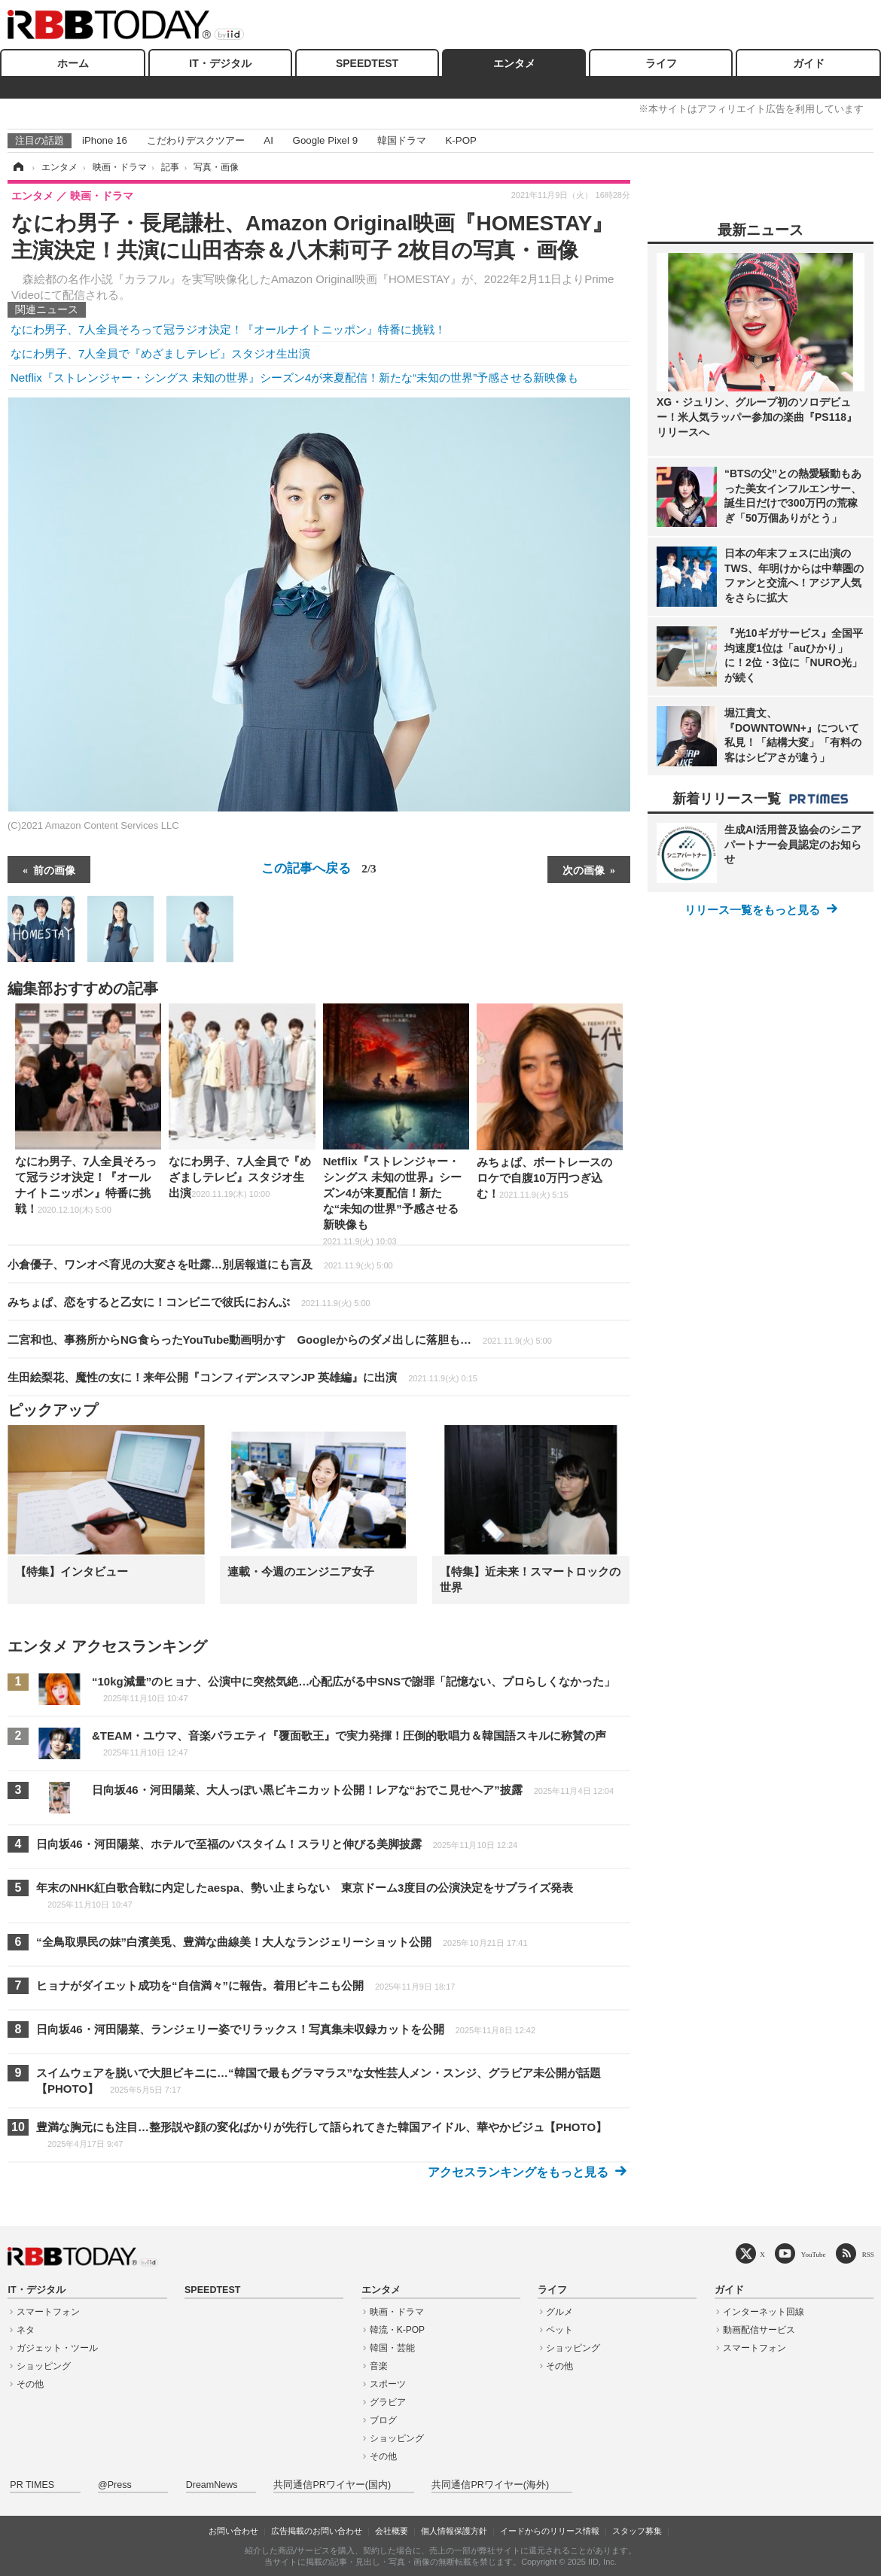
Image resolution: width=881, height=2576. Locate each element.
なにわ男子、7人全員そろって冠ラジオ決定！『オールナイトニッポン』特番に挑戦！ (228, 329)
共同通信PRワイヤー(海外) (490, 2485)
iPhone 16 (104, 140)
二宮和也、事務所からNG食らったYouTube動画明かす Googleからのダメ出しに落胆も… (280, 1339)
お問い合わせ (233, 2530)
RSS (868, 2254)
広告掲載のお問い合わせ (316, 2530)
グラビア (388, 2402)
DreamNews (212, 2485)
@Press (115, 2485)
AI (268, 140)
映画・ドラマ (397, 2312)
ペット (559, 2330)
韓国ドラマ (401, 140)
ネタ (26, 2330)
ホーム (73, 63)
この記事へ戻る (318, 868)
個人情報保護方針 (454, 2530)
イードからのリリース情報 (549, 2530)
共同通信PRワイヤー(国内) (332, 2485)
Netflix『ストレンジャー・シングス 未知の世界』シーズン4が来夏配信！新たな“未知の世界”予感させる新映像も (294, 377)
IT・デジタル (220, 63)
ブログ (383, 2420)
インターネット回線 (763, 2312)
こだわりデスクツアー (196, 140)
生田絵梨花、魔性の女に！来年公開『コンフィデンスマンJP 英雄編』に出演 (242, 1377)
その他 (30, 2384)
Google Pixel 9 (325, 140)
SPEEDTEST (367, 63)
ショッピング (44, 2366)
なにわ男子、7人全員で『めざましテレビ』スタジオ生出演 (160, 353)
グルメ (559, 2312)
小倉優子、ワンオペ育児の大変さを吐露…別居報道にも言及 (200, 1264)
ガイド (809, 63)
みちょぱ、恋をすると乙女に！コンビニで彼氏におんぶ (189, 1302)
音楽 (379, 2366)
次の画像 (583, 869)
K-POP (460, 140)
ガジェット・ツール (57, 2348)
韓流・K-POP (397, 2330)
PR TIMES (32, 2485)
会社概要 (391, 2530)
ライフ (661, 63)
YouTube (813, 2254)
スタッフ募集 (637, 2530)
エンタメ (514, 63)
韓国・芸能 (392, 2348)
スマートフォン (48, 2312)
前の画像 (54, 869)
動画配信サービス (759, 2330)
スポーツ (388, 2384)
